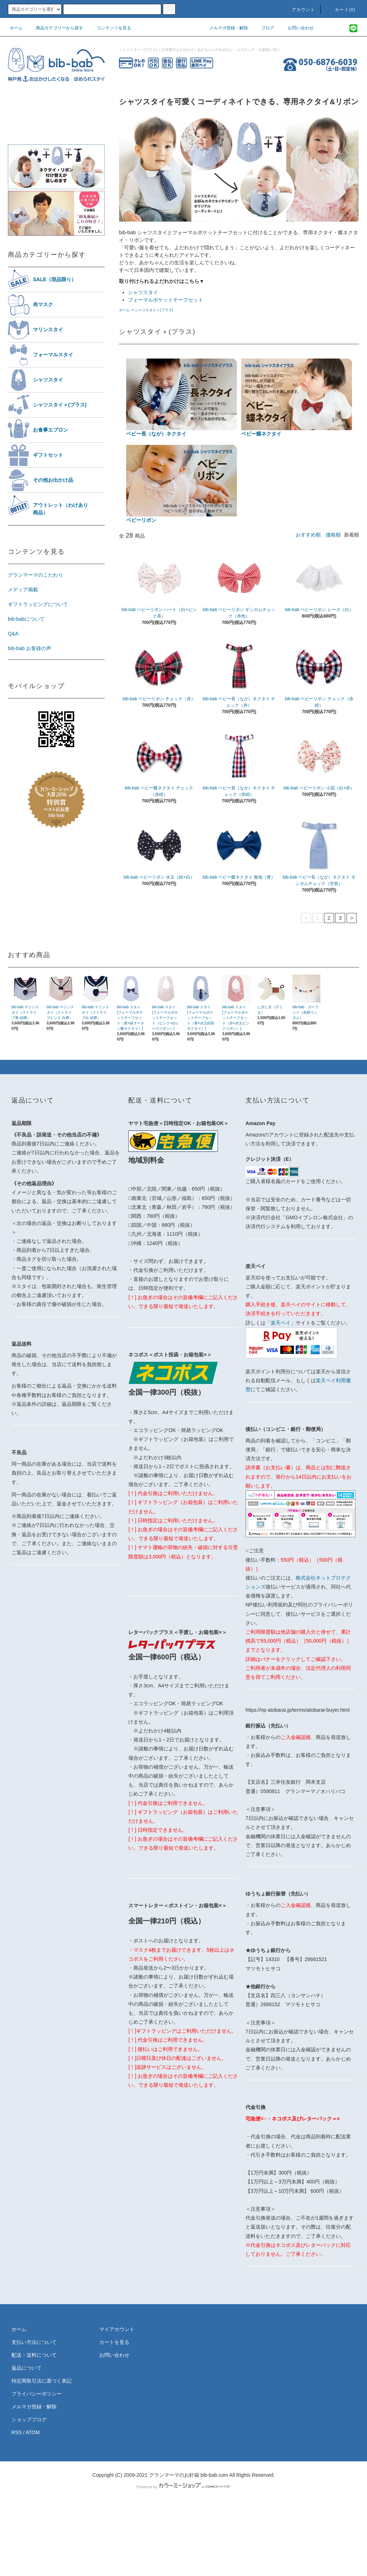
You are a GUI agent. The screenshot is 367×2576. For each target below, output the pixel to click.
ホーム (16, 27)
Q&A (13, 633)
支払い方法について (34, 2342)
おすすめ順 (308, 535)
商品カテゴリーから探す (55, 27)
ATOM (33, 2432)
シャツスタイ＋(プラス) (154, 310)
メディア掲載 (23, 589)
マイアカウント (116, 2329)
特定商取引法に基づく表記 (41, 2381)
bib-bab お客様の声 (29, 648)
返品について (26, 2368)
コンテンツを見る (109, 27)
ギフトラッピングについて (38, 604)
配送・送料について (34, 2355)
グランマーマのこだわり (35, 575)
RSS (16, 2432)
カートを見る (114, 2342)
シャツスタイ (143, 292)
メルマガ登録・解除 (224, 27)
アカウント (299, 9)
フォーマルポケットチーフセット (165, 300)
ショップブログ (29, 2419)
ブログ (263, 27)
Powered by (183, 2487)
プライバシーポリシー (36, 2394)
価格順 (333, 535)
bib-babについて (26, 619)
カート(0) (341, 9)
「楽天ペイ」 (281, 1323)
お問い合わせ (296, 27)
